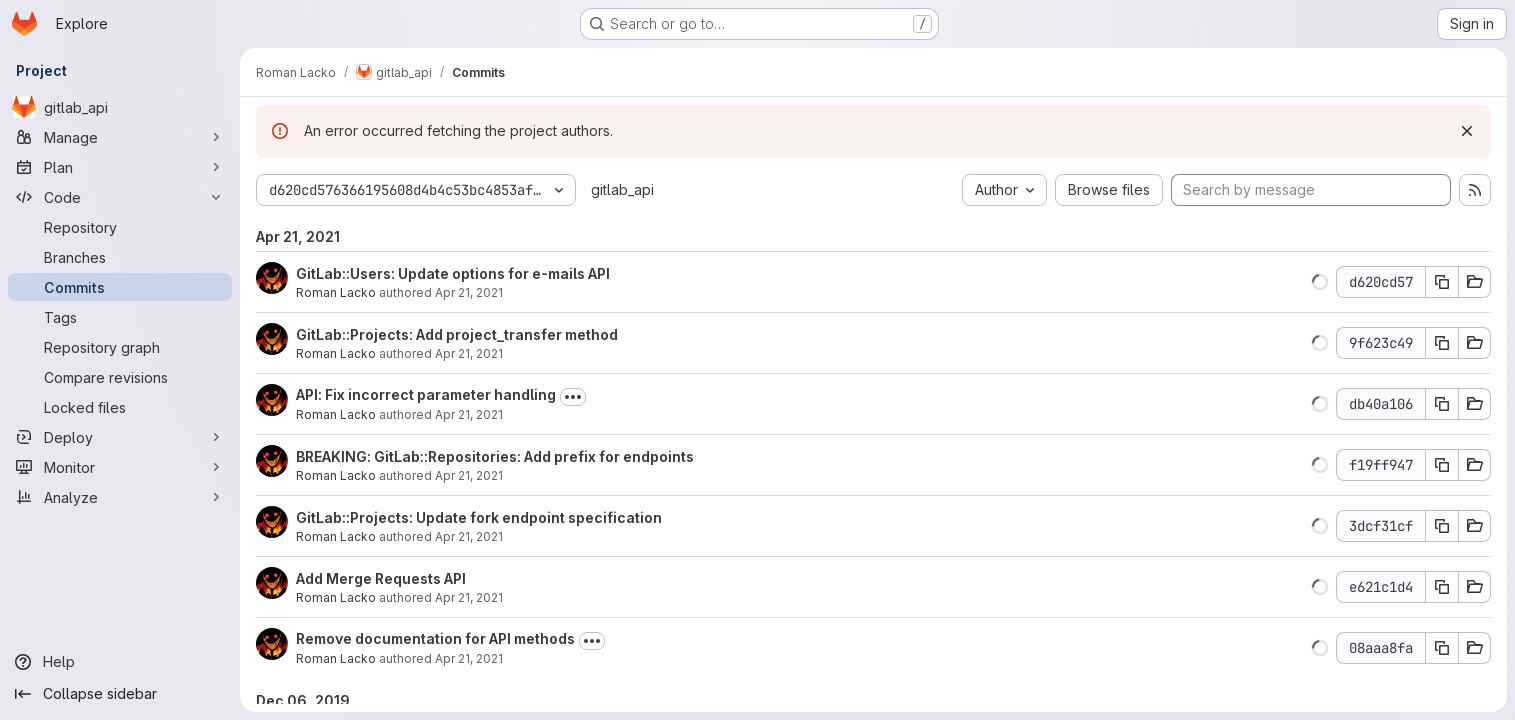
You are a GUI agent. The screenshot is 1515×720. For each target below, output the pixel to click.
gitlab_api (622, 189)
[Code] (120, 197)
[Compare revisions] (120, 377)
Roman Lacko (336, 292)
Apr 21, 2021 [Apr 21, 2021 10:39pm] (469, 353)
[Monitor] (120, 467)
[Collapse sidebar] (120, 694)
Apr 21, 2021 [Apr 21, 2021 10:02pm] (469, 536)
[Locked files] (120, 407)
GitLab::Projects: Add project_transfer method (457, 334)
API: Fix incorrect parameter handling (426, 394)
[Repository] (120, 227)
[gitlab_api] (120, 107)
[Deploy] (120, 437)
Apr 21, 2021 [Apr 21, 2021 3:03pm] (469, 658)
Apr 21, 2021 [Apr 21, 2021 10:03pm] (469, 475)
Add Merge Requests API (381, 578)
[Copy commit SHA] (1442, 282)
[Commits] (120, 287)
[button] (1320, 282)
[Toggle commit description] (573, 397)
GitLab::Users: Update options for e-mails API (453, 273)
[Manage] (120, 137)
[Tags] (120, 317)
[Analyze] (120, 497)
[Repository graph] (120, 347)
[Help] (120, 662)
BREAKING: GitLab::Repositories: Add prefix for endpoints (495, 456)
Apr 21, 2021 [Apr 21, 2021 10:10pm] (469, 414)
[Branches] (120, 257)
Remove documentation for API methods (435, 638)
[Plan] (120, 167)
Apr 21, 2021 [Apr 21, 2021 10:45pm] (469, 292)
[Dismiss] (1467, 131)
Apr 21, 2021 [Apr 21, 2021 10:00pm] (469, 597)
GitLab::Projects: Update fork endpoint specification (479, 517)
